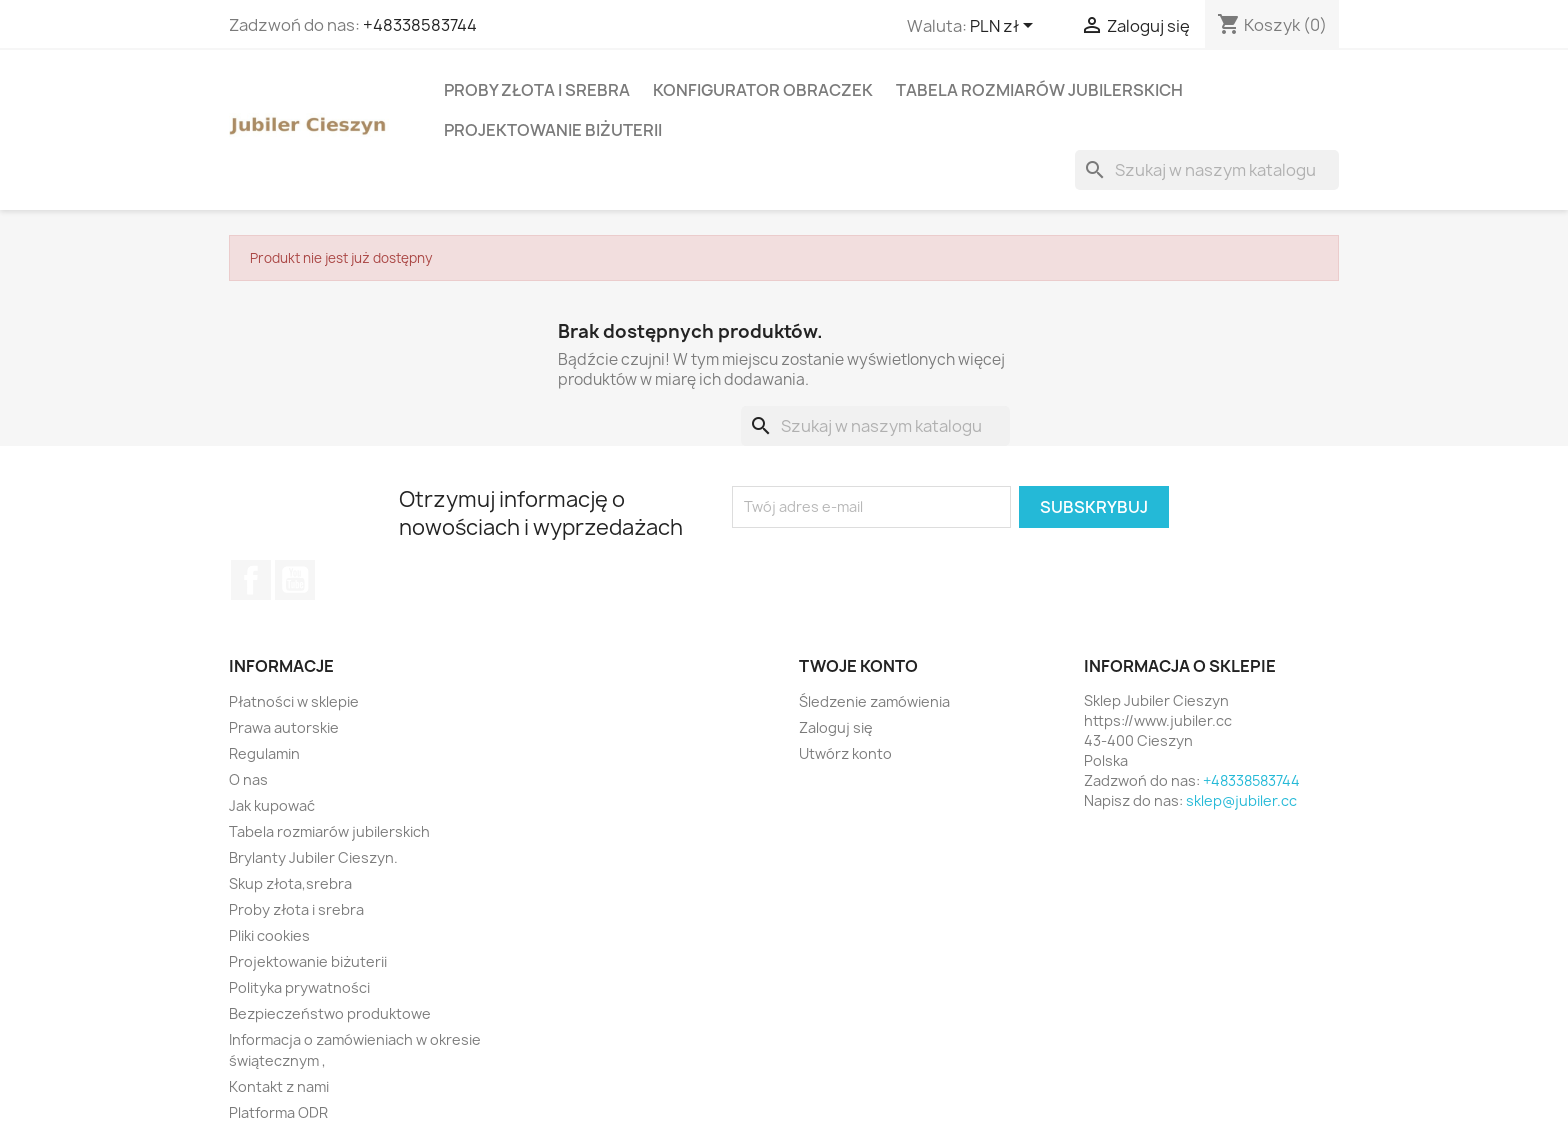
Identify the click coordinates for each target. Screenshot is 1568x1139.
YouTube (295, 580)
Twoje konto (858, 666)
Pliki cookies (269, 935)
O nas (248, 779)
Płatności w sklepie (294, 701)
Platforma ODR (278, 1112)
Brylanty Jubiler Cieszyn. (313, 857)
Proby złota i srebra (537, 90)
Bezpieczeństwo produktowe (330, 1013)
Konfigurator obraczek (763, 90)
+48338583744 (420, 25)
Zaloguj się (836, 727)
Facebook (251, 580)
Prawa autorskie (284, 727)
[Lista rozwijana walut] (1005, 27)
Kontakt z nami (279, 1086)
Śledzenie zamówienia (874, 701)
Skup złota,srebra (290, 883)
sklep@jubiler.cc (1241, 800)
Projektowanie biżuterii (553, 130)
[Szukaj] (1207, 170)
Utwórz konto (845, 753)
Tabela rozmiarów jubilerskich (1039, 90)
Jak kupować (272, 805)
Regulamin (264, 753)
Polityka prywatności (299, 987)
